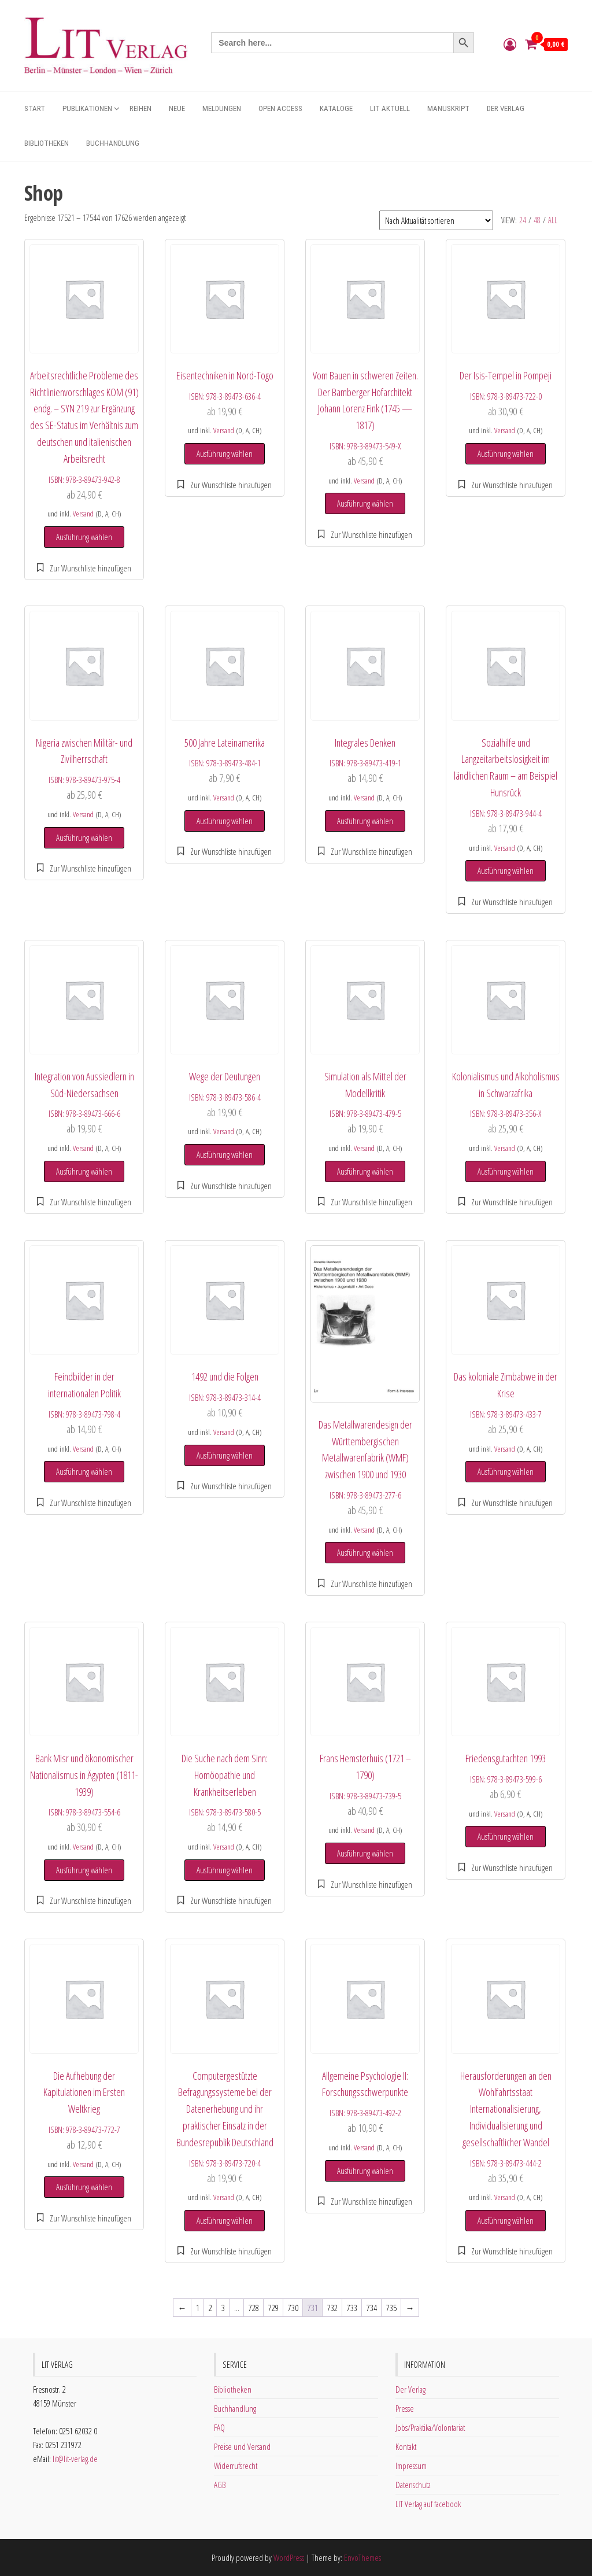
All (552, 220)
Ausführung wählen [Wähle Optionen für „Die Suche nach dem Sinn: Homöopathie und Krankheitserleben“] (225, 1870)
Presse (404, 2408)
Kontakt (405, 2446)
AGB (219, 2484)
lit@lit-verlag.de (75, 2458)
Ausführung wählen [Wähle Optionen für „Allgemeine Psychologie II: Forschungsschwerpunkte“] (365, 2170)
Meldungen (221, 108)
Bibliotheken (46, 143)
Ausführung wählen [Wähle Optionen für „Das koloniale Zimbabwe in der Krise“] (506, 1471)
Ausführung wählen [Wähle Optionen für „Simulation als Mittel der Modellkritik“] (365, 1171)
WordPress (288, 2557)
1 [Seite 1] (197, 2307)
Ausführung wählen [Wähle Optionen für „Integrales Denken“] (365, 820)
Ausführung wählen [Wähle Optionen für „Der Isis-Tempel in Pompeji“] (506, 453)
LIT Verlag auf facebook (428, 2503)
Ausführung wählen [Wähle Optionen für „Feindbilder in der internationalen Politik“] (84, 1471)
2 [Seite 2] (210, 2307)
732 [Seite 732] (332, 2307)
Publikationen (87, 108)
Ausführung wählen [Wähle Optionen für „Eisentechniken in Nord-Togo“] (225, 453)
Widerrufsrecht (235, 2465)
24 (522, 220)
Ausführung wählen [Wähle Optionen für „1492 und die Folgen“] (225, 1455)
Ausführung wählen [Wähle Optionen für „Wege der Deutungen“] (225, 1154)
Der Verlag (505, 108)
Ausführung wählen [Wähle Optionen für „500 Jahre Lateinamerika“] (225, 820)
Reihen (140, 108)
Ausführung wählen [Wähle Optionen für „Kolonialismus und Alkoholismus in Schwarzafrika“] (506, 1171)
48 (537, 220)
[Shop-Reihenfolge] (436, 220)
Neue (177, 108)
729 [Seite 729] (273, 2307)
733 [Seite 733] (352, 2307)
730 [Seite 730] (293, 2307)
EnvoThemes (362, 2557)
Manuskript (448, 108)
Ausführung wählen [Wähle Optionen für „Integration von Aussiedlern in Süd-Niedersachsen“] (84, 1171)
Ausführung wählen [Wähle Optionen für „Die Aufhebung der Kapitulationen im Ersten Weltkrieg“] (84, 2187)
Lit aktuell (390, 108)
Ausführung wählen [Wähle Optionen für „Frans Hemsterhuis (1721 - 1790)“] (365, 1853)
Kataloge (336, 108)
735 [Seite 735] (391, 2307)
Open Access (280, 108)
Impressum (411, 2465)
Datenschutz (413, 2484)
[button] (84, 568)
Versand (83, 513)
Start (34, 108)
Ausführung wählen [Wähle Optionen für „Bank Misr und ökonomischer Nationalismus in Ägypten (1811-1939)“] (84, 1870)
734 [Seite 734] (372, 2307)
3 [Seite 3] (223, 2307)
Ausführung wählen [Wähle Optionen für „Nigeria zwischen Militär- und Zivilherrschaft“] (84, 837)
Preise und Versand (242, 2446)
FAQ (219, 2427)
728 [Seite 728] (254, 2307)
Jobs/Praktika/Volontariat (430, 2427)
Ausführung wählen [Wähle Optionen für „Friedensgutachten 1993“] (506, 1836)
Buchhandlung (112, 143)
